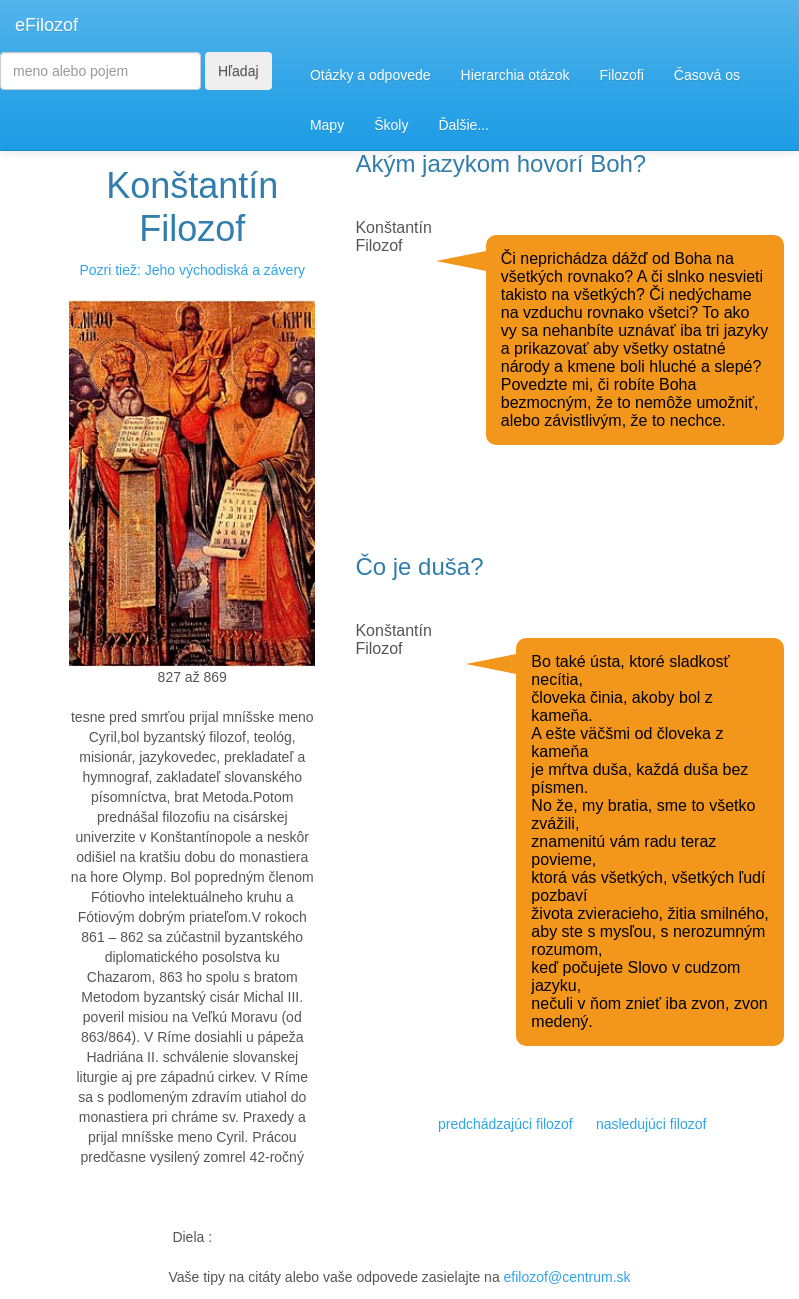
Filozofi (621, 75)
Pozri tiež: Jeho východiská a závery (192, 270)
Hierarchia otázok (515, 75)
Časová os (707, 75)
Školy (391, 125)
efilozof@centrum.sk (567, 1277)
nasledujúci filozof (651, 1124)
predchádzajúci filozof (505, 1124)
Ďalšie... (463, 125)
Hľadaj (238, 71)
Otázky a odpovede (370, 75)
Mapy (327, 125)
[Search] (100, 71)
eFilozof (46, 25)
